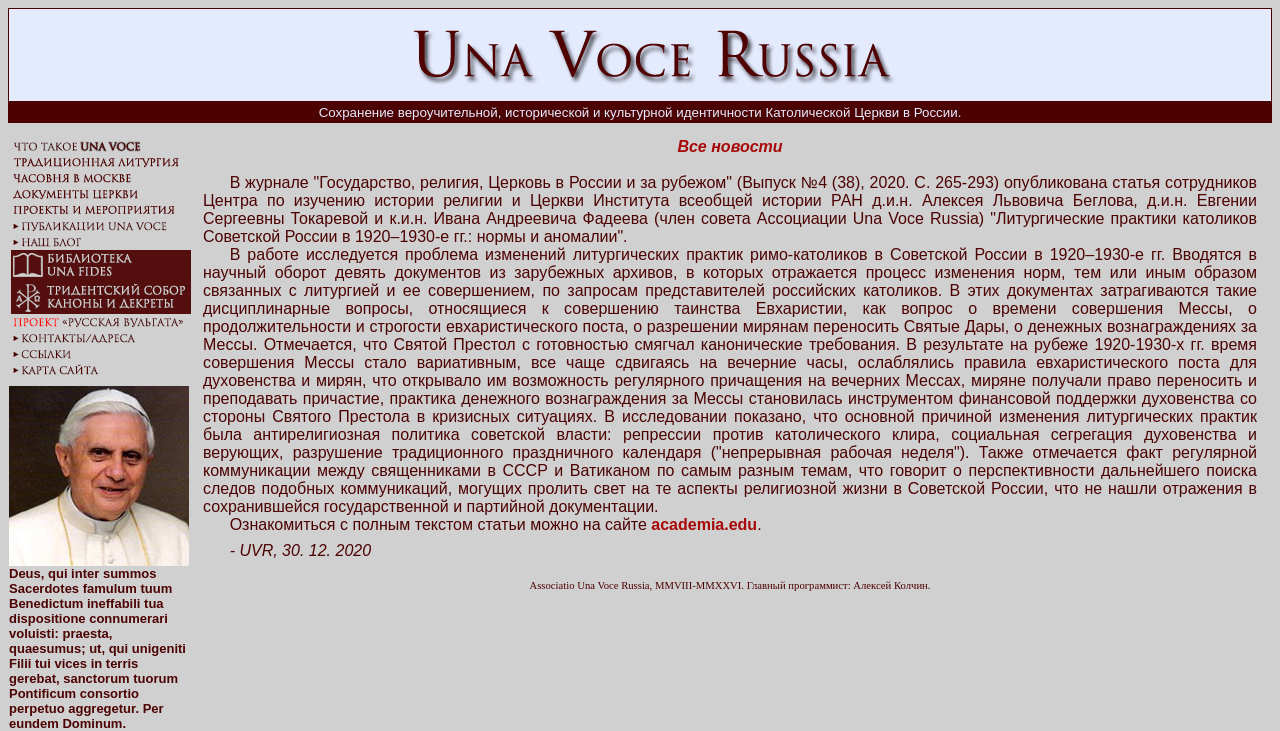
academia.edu (704, 524)
